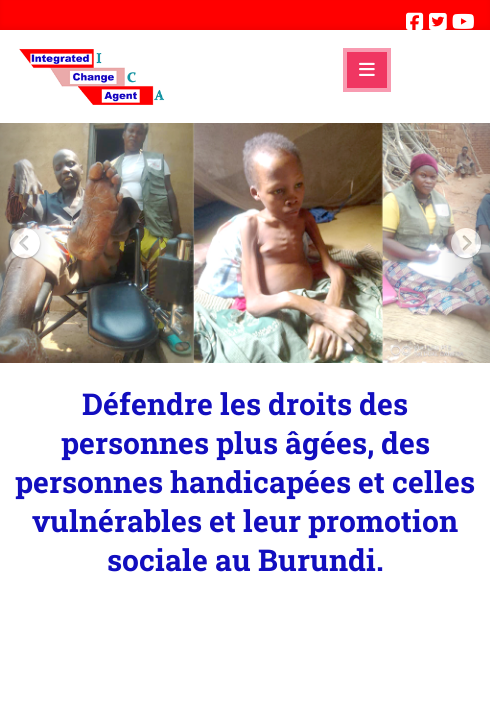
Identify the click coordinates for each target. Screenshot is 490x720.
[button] (24, 243)
